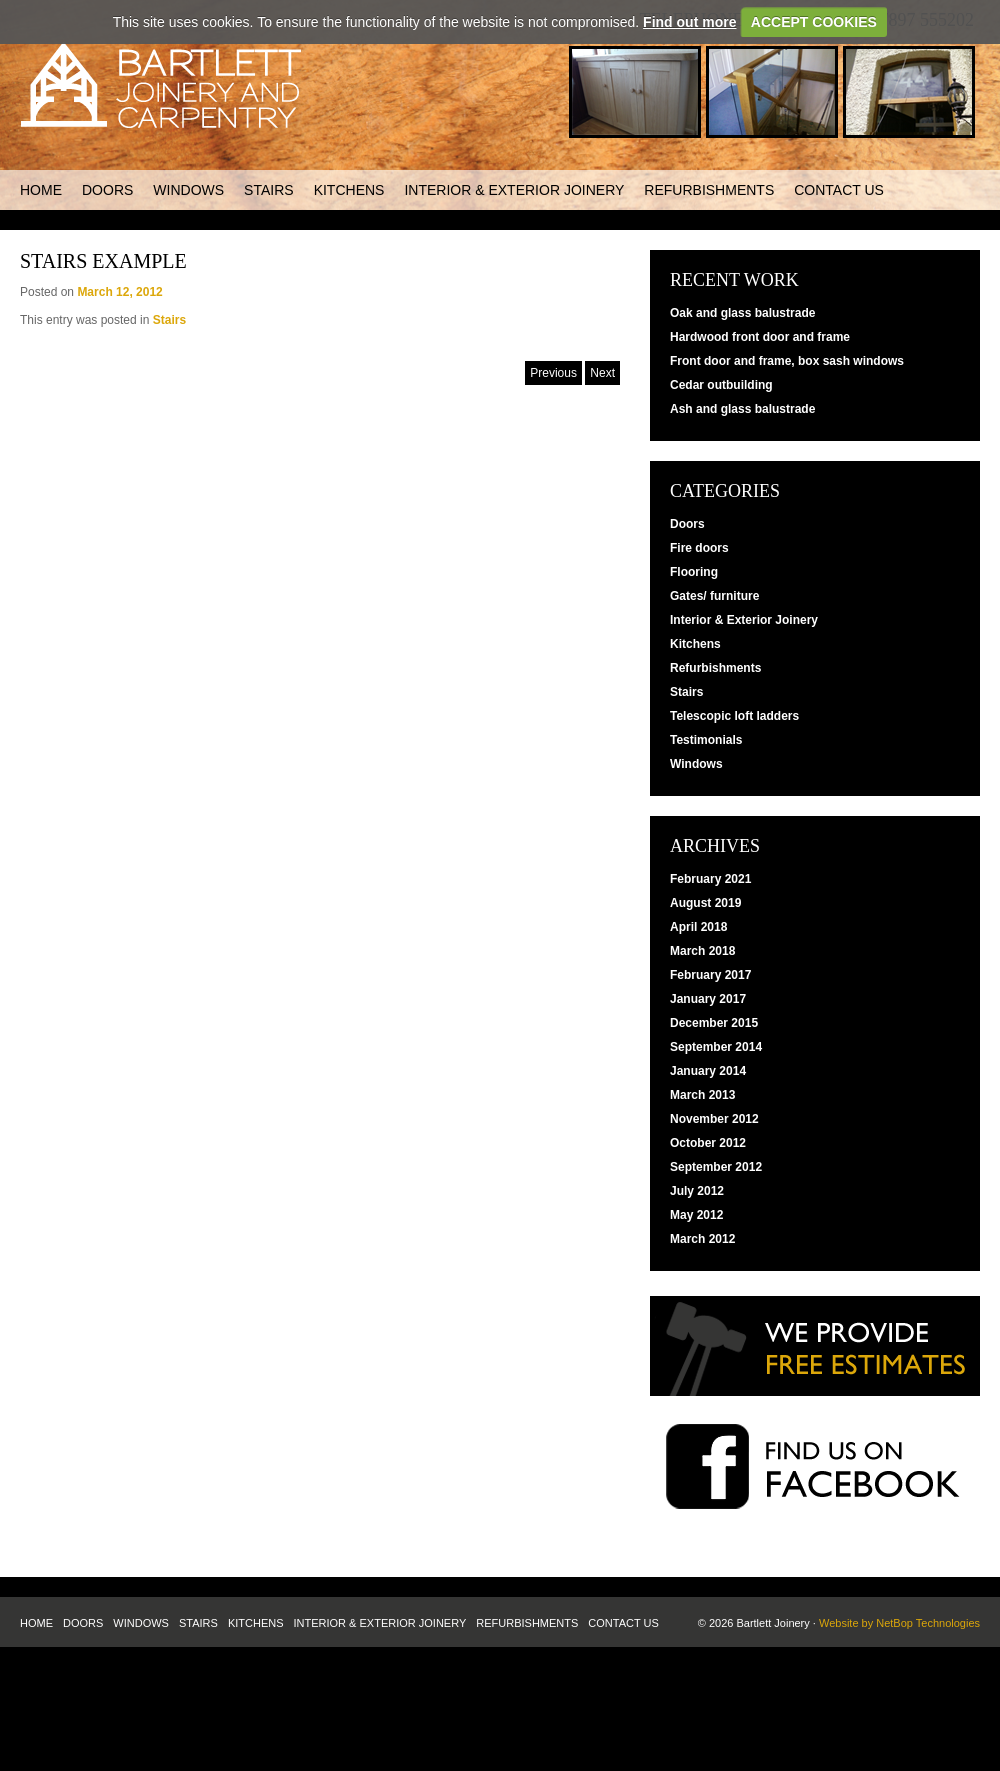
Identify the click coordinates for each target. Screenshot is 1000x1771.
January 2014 (708, 1071)
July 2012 (697, 1191)
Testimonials (706, 740)
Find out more (689, 22)
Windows (188, 190)
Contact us (839, 190)
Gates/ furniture (714, 596)
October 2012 (708, 1143)
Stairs (269, 190)
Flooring (694, 572)
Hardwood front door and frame (760, 337)
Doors (107, 190)
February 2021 (710, 879)
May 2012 (696, 1215)
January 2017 (708, 999)
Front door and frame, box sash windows (787, 361)
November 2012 (714, 1119)
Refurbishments (709, 190)
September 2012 (716, 1167)
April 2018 (698, 927)
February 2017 (710, 975)
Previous (553, 373)
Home (41, 190)
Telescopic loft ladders (734, 716)
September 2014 (716, 1047)
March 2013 (702, 1095)
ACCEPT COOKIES (814, 22)
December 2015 (714, 1023)
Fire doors (699, 548)
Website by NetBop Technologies (899, 1623)
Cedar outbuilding (721, 385)
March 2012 (702, 1239)
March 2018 (702, 951)
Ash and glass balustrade (742, 409)
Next (602, 373)
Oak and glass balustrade (742, 313)
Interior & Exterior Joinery (514, 190)
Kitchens (349, 190)
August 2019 (705, 903)
